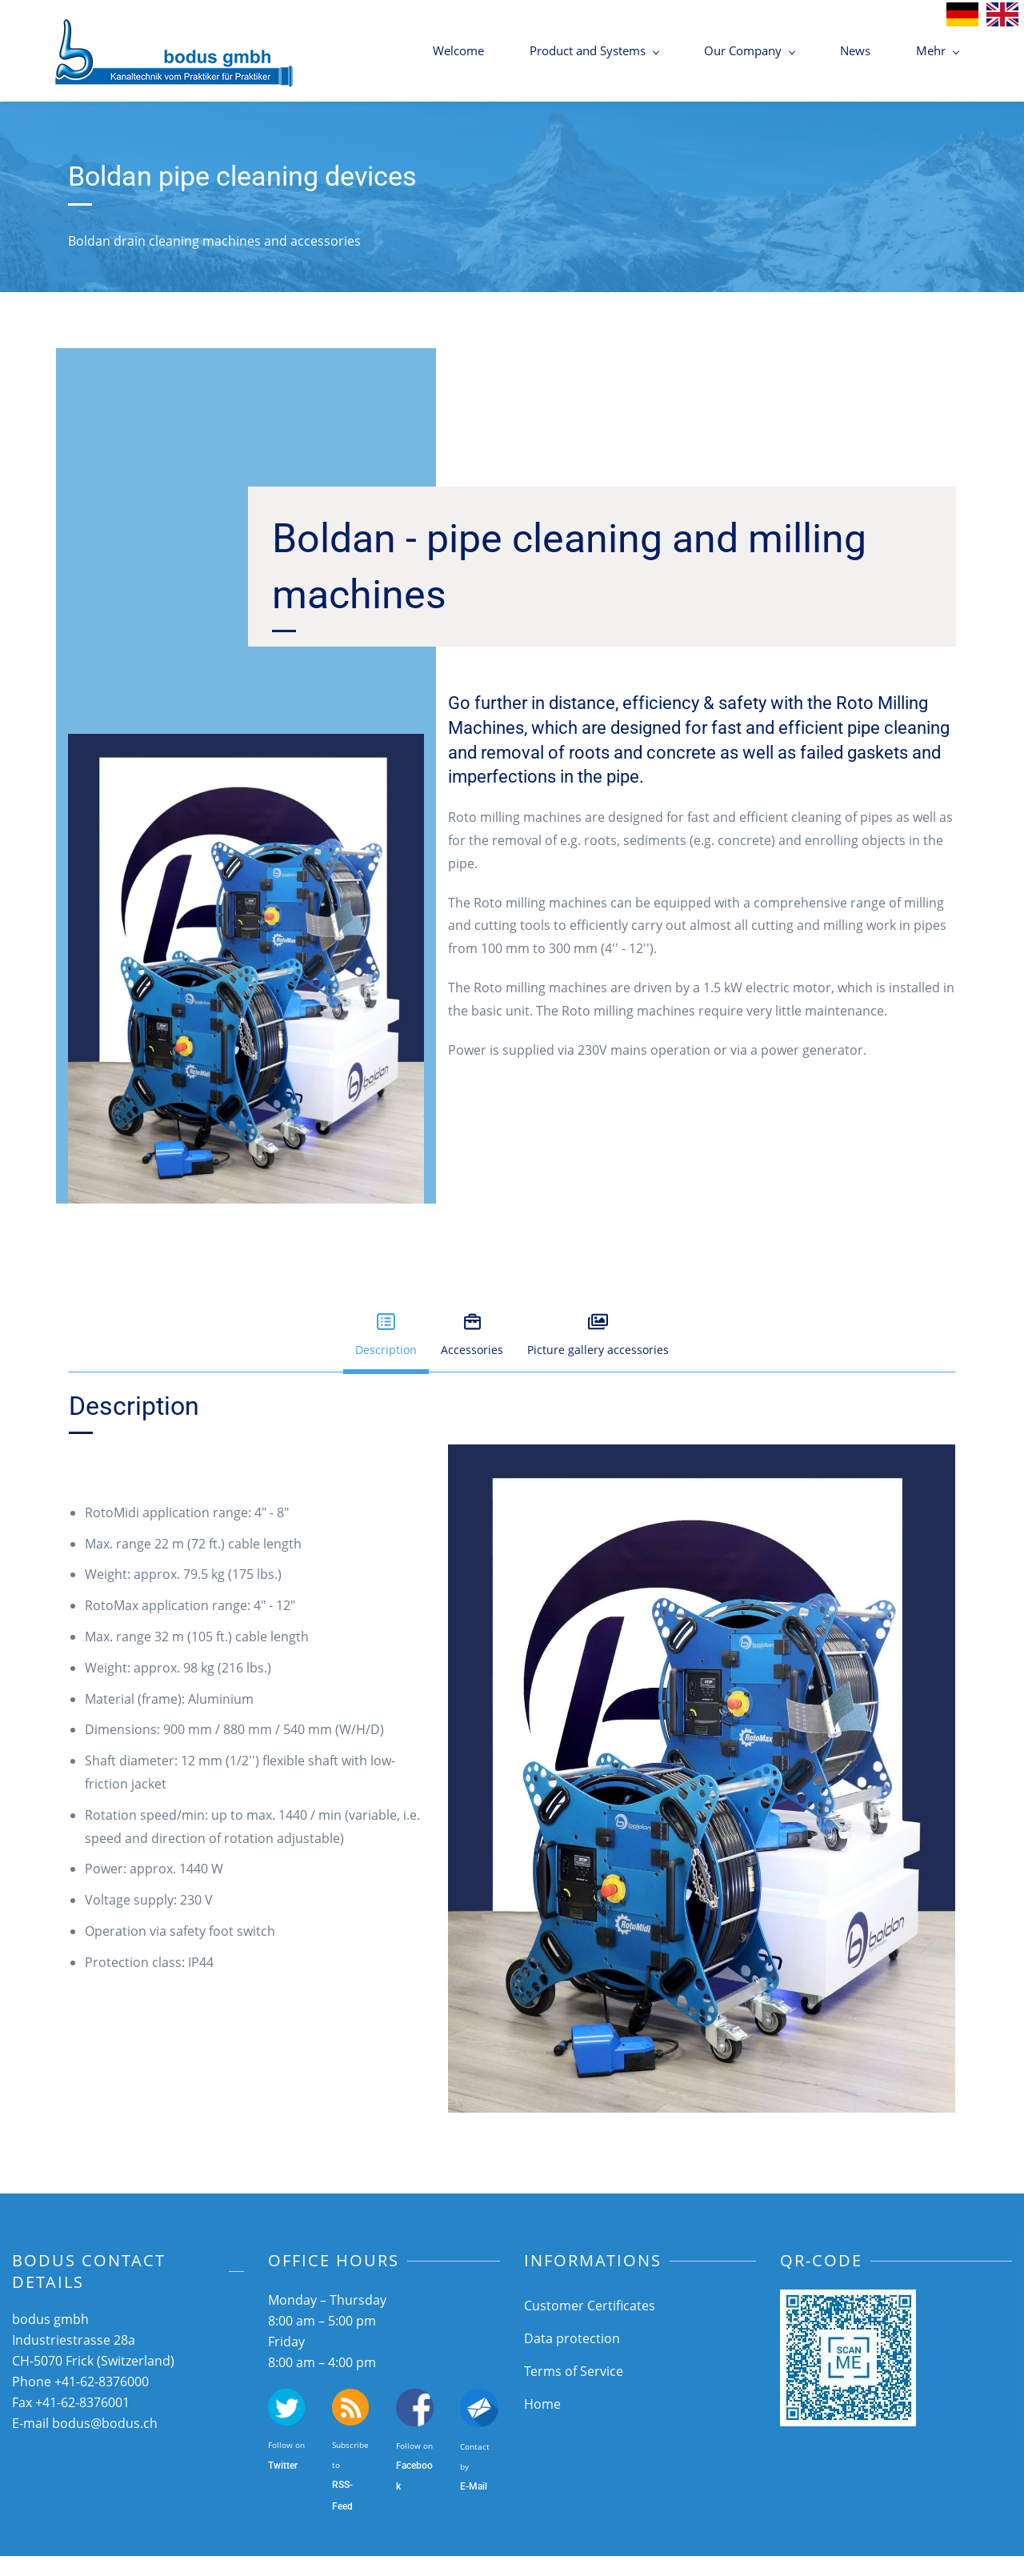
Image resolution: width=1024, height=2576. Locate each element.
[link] (701, 1475)
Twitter (283, 2485)
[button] (386, 1356)
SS (344, 2504)
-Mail (476, 2506)
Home (542, 2424)
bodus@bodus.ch (105, 2443)
